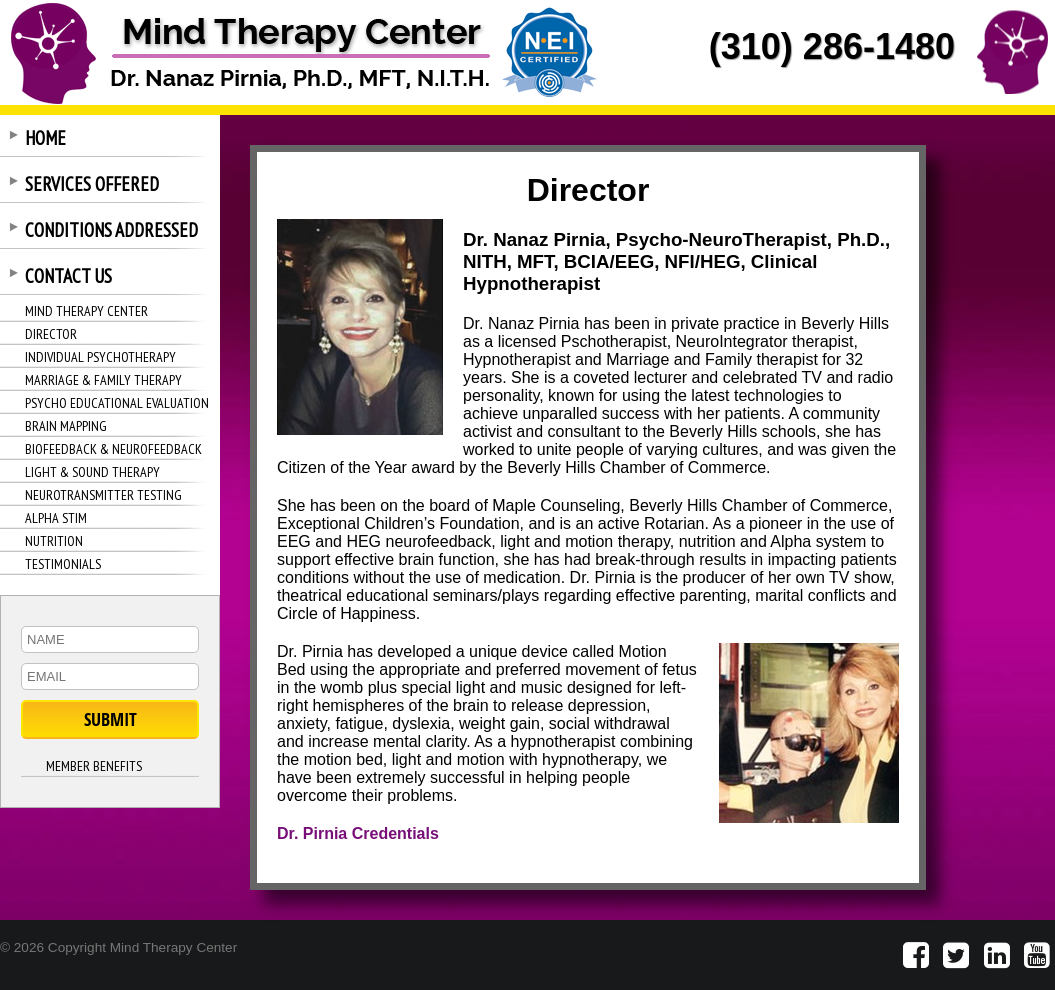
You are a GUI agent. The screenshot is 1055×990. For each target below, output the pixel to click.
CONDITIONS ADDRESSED (111, 230)
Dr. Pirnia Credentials (358, 833)
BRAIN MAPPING (66, 426)
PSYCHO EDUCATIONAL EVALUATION (117, 403)
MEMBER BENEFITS (94, 766)
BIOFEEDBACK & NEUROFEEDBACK (113, 449)
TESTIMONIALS (63, 564)
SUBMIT (110, 719)
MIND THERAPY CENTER (86, 311)
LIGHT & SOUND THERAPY (92, 472)
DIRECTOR (51, 334)
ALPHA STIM (56, 518)
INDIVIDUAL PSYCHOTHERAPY (100, 357)
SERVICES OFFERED (92, 184)
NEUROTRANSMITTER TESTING (103, 495)
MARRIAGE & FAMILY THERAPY (103, 380)
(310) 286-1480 (832, 46)
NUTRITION (54, 541)
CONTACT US (68, 276)
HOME (45, 138)
